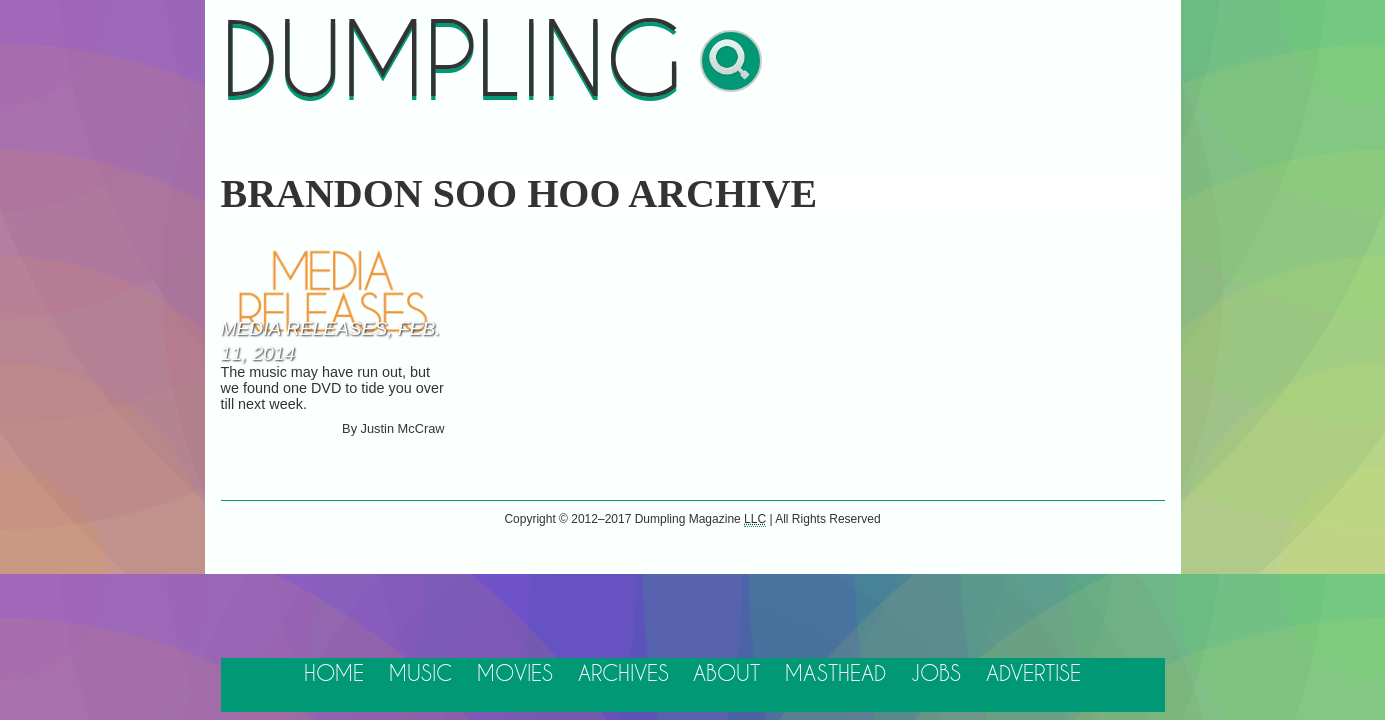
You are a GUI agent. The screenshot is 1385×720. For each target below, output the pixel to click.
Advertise (1033, 674)
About (726, 674)
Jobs (936, 674)
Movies (515, 674)
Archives (623, 674)
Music (420, 674)
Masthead (835, 674)
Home (334, 674)
